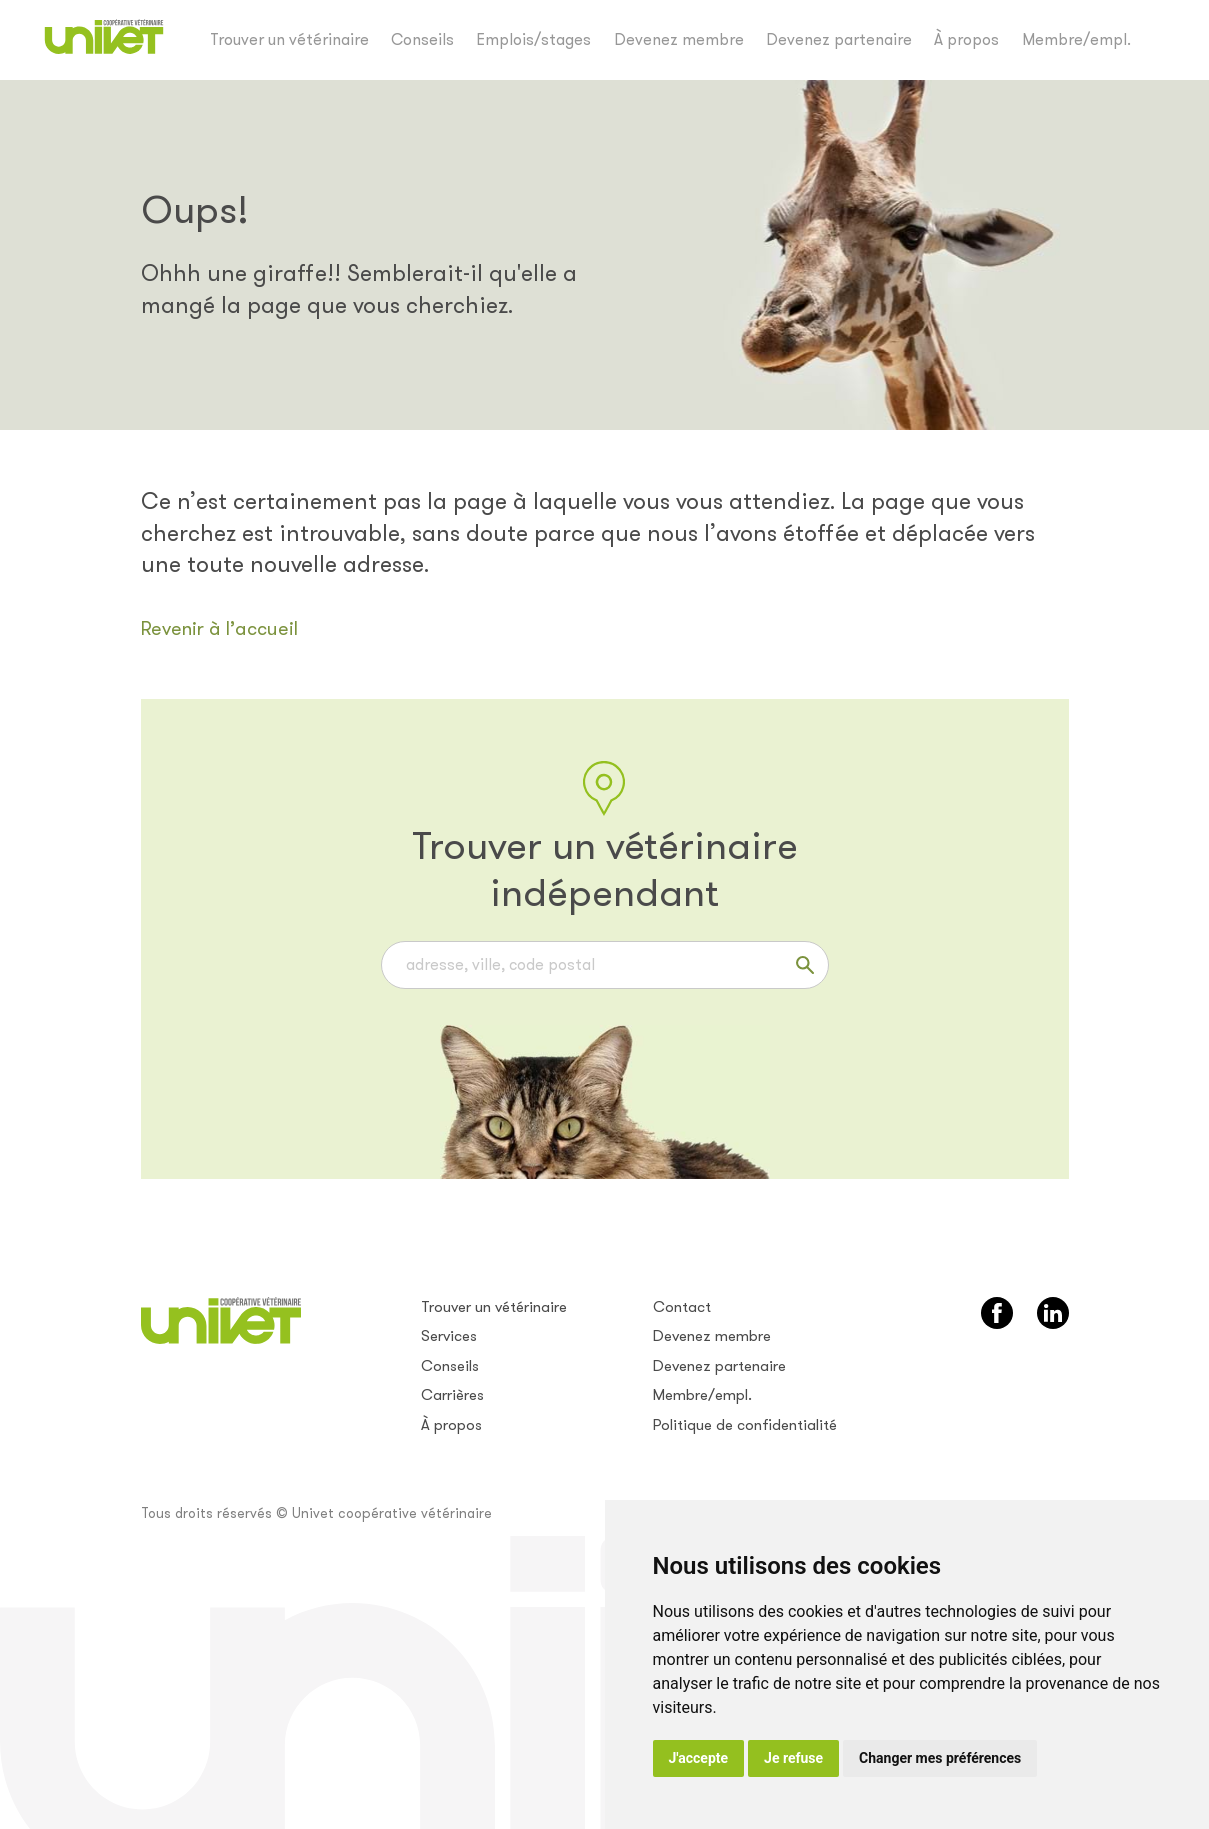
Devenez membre (679, 39)
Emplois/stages (533, 39)
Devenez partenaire (839, 39)
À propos (966, 39)
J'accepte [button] (699, 1758)
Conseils (422, 39)
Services (449, 1336)
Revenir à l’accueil (219, 628)
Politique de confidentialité (745, 1425)
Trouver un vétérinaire (289, 39)
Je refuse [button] (793, 1758)
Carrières (452, 1395)
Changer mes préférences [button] (940, 1758)
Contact (682, 1307)
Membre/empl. (1076, 39)
